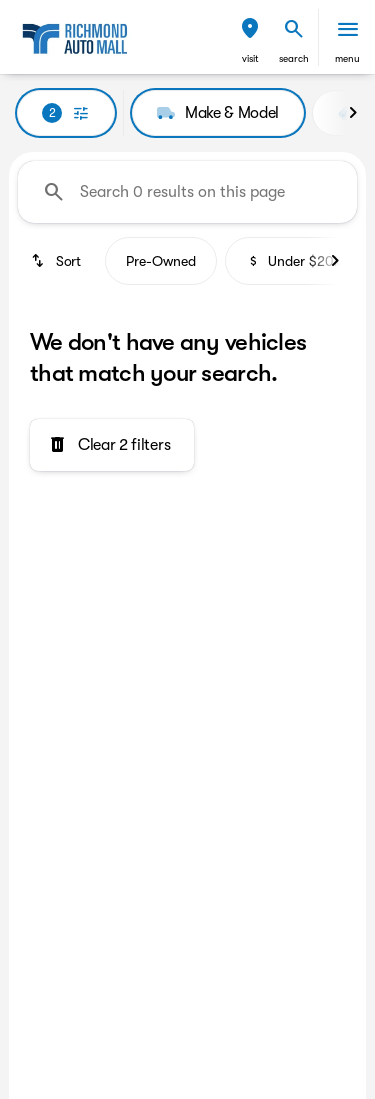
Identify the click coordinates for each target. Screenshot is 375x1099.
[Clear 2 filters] (112, 445)
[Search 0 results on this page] (187, 192)
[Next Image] (353, 113)
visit (250, 58)
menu (347, 58)
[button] (250, 37)
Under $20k (293, 261)
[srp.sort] (57, 261)
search (294, 58)
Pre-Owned (161, 261)
